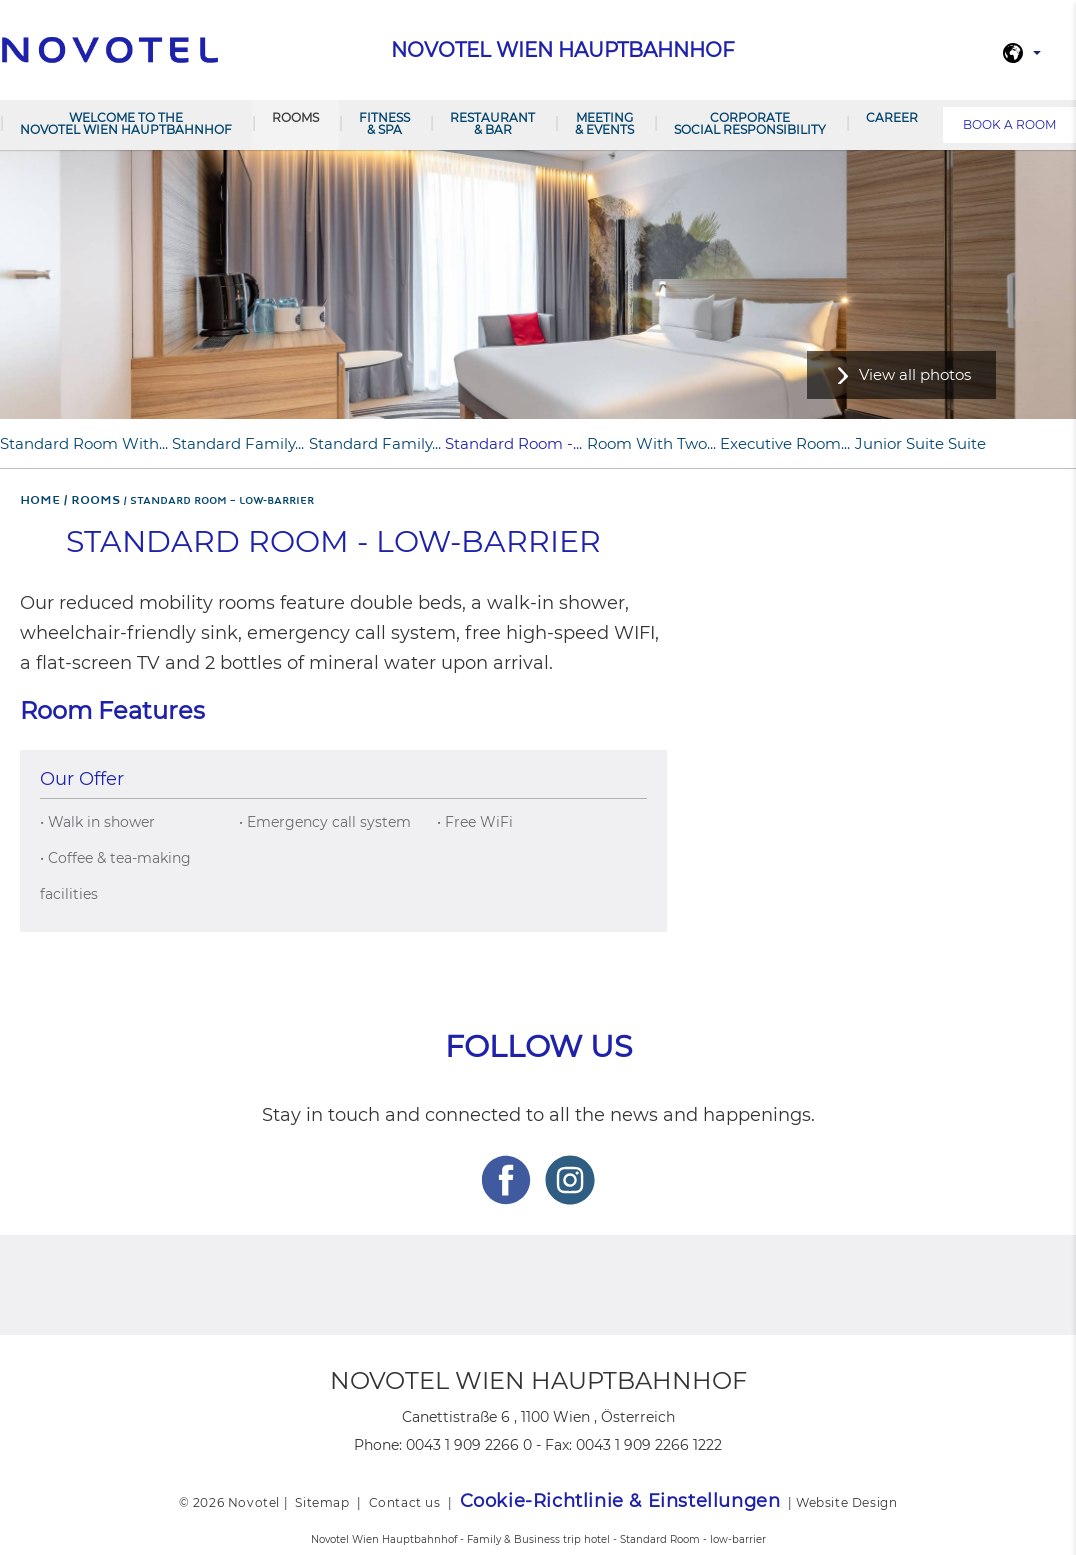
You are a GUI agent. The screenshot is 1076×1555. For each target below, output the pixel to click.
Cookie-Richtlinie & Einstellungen (620, 1501)
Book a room (1009, 124)
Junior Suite (899, 443)
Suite (967, 443)
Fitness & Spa (384, 123)
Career (892, 117)
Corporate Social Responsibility (750, 123)
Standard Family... (238, 443)
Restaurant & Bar (492, 123)
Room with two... (651, 443)
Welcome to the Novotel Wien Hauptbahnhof (126, 123)
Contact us (405, 1502)
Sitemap (322, 1502)
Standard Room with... (84, 443)
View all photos (915, 374)
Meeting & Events (604, 123)
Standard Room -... (513, 443)
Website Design (846, 1502)
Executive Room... (785, 443)
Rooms (295, 117)
